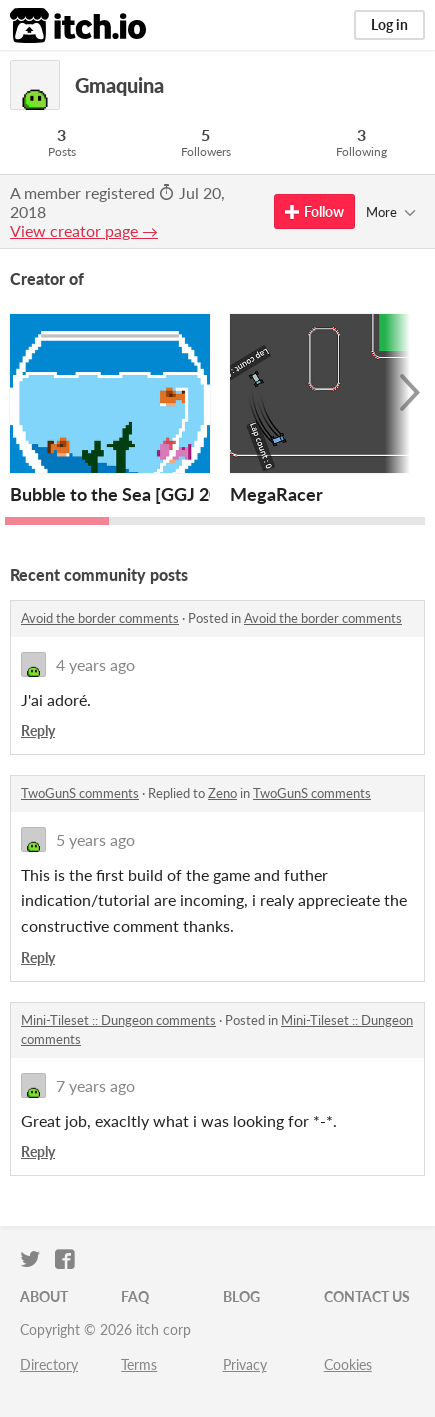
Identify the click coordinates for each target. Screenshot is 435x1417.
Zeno (222, 793)
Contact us (367, 1296)
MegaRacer (276, 494)
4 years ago (95, 664)
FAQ (135, 1296)
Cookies (348, 1364)
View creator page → (84, 230)
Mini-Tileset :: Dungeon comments (118, 1020)
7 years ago (95, 1085)
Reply (38, 730)
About (44, 1296)
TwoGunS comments (80, 793)
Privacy (245, 1364)
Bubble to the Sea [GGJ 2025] (127, 494)
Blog (241, 1296)
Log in (389, 24)
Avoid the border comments (100, 618)
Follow (314, 211)
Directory (49, 1364)
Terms (139, 1364)
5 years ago (95, 839)
